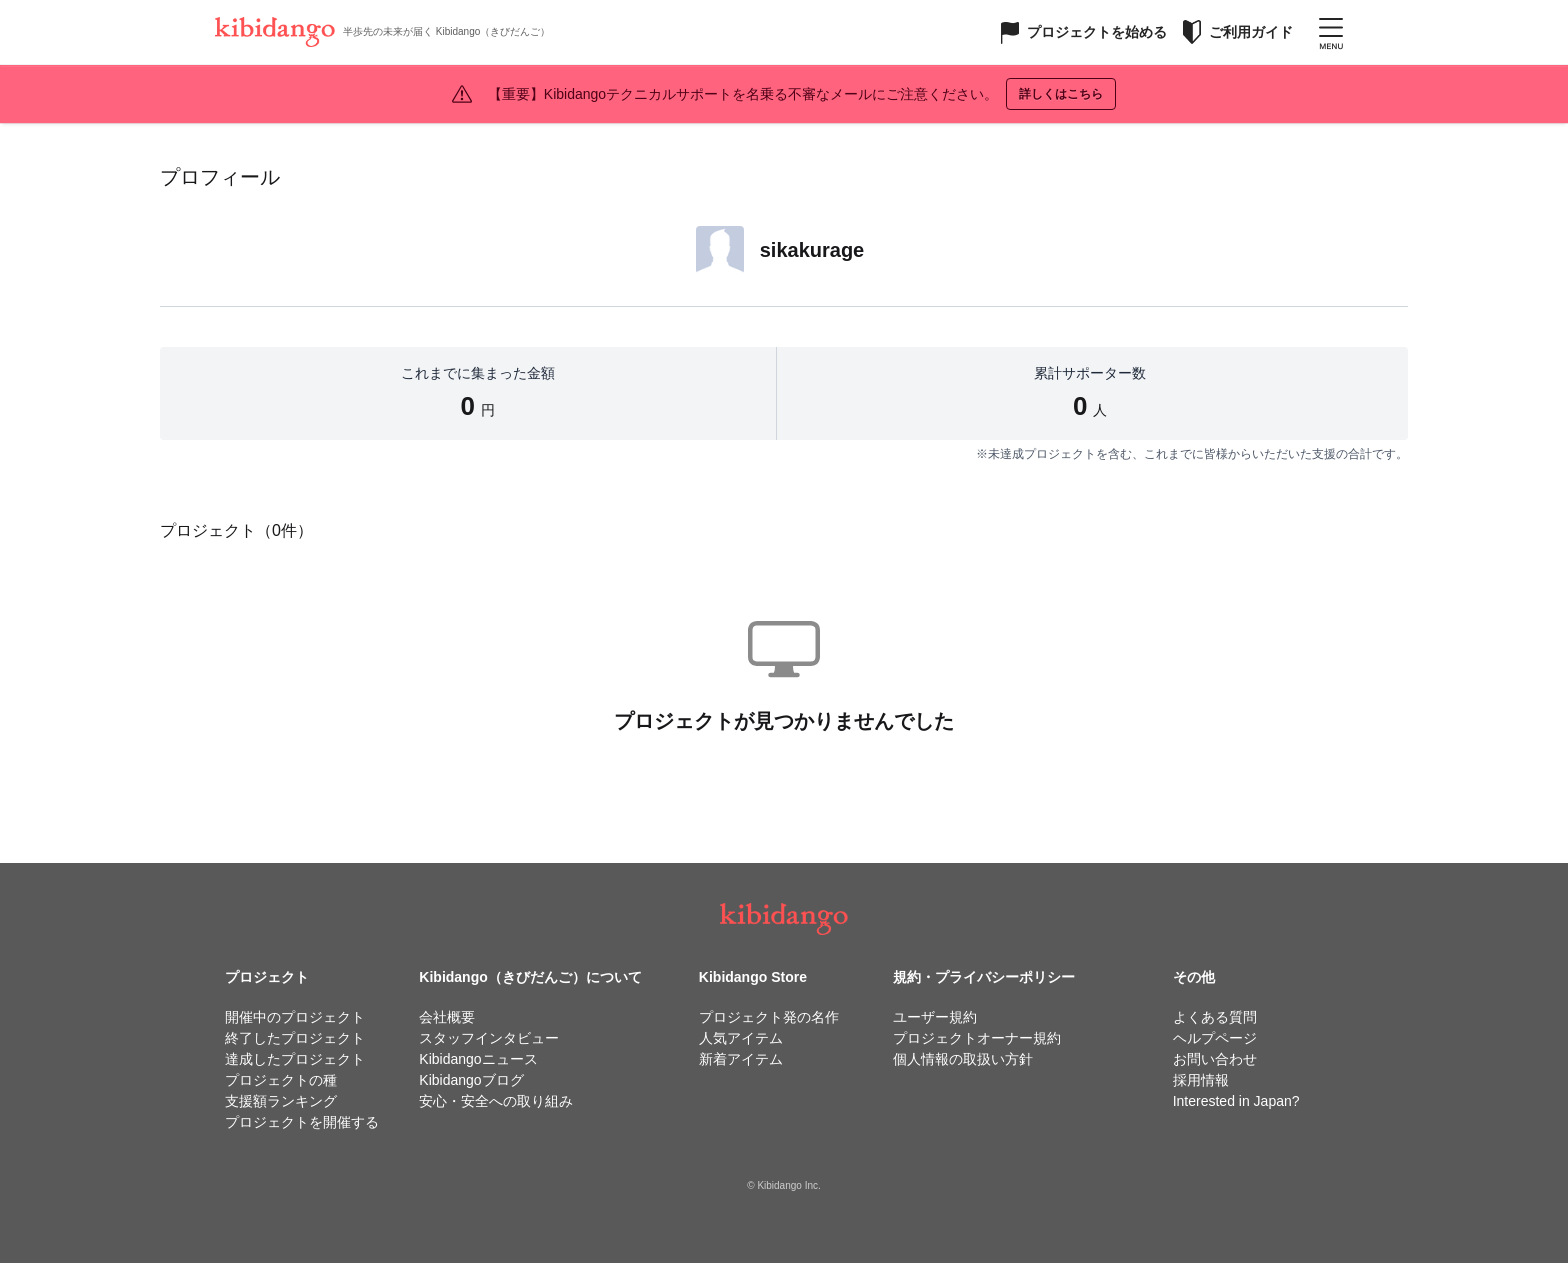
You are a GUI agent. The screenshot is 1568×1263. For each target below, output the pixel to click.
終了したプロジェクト (295, 1038)
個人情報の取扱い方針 (963, 1059)
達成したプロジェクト (295, 1059)
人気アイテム (741, 1038)
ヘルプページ (1215, 1038)
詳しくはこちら (1061, 94)
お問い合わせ (1215, 1059)
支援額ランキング (281, 1101)
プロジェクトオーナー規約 (977, 1038)
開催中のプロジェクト (295, 1017)
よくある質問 (1215, 1017)
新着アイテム (741, 1059)
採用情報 (1201, 1080)
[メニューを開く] (1331, 32)
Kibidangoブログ (471, 1080)
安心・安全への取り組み (496, 1101)
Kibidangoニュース (478, 1059)
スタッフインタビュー (489, 1038)
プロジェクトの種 (281, 1080)
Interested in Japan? (1236, 1101)
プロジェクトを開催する (302, 1122)
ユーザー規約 (935, 1017)
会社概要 (447, 1017)
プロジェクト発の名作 (769, 1017)
